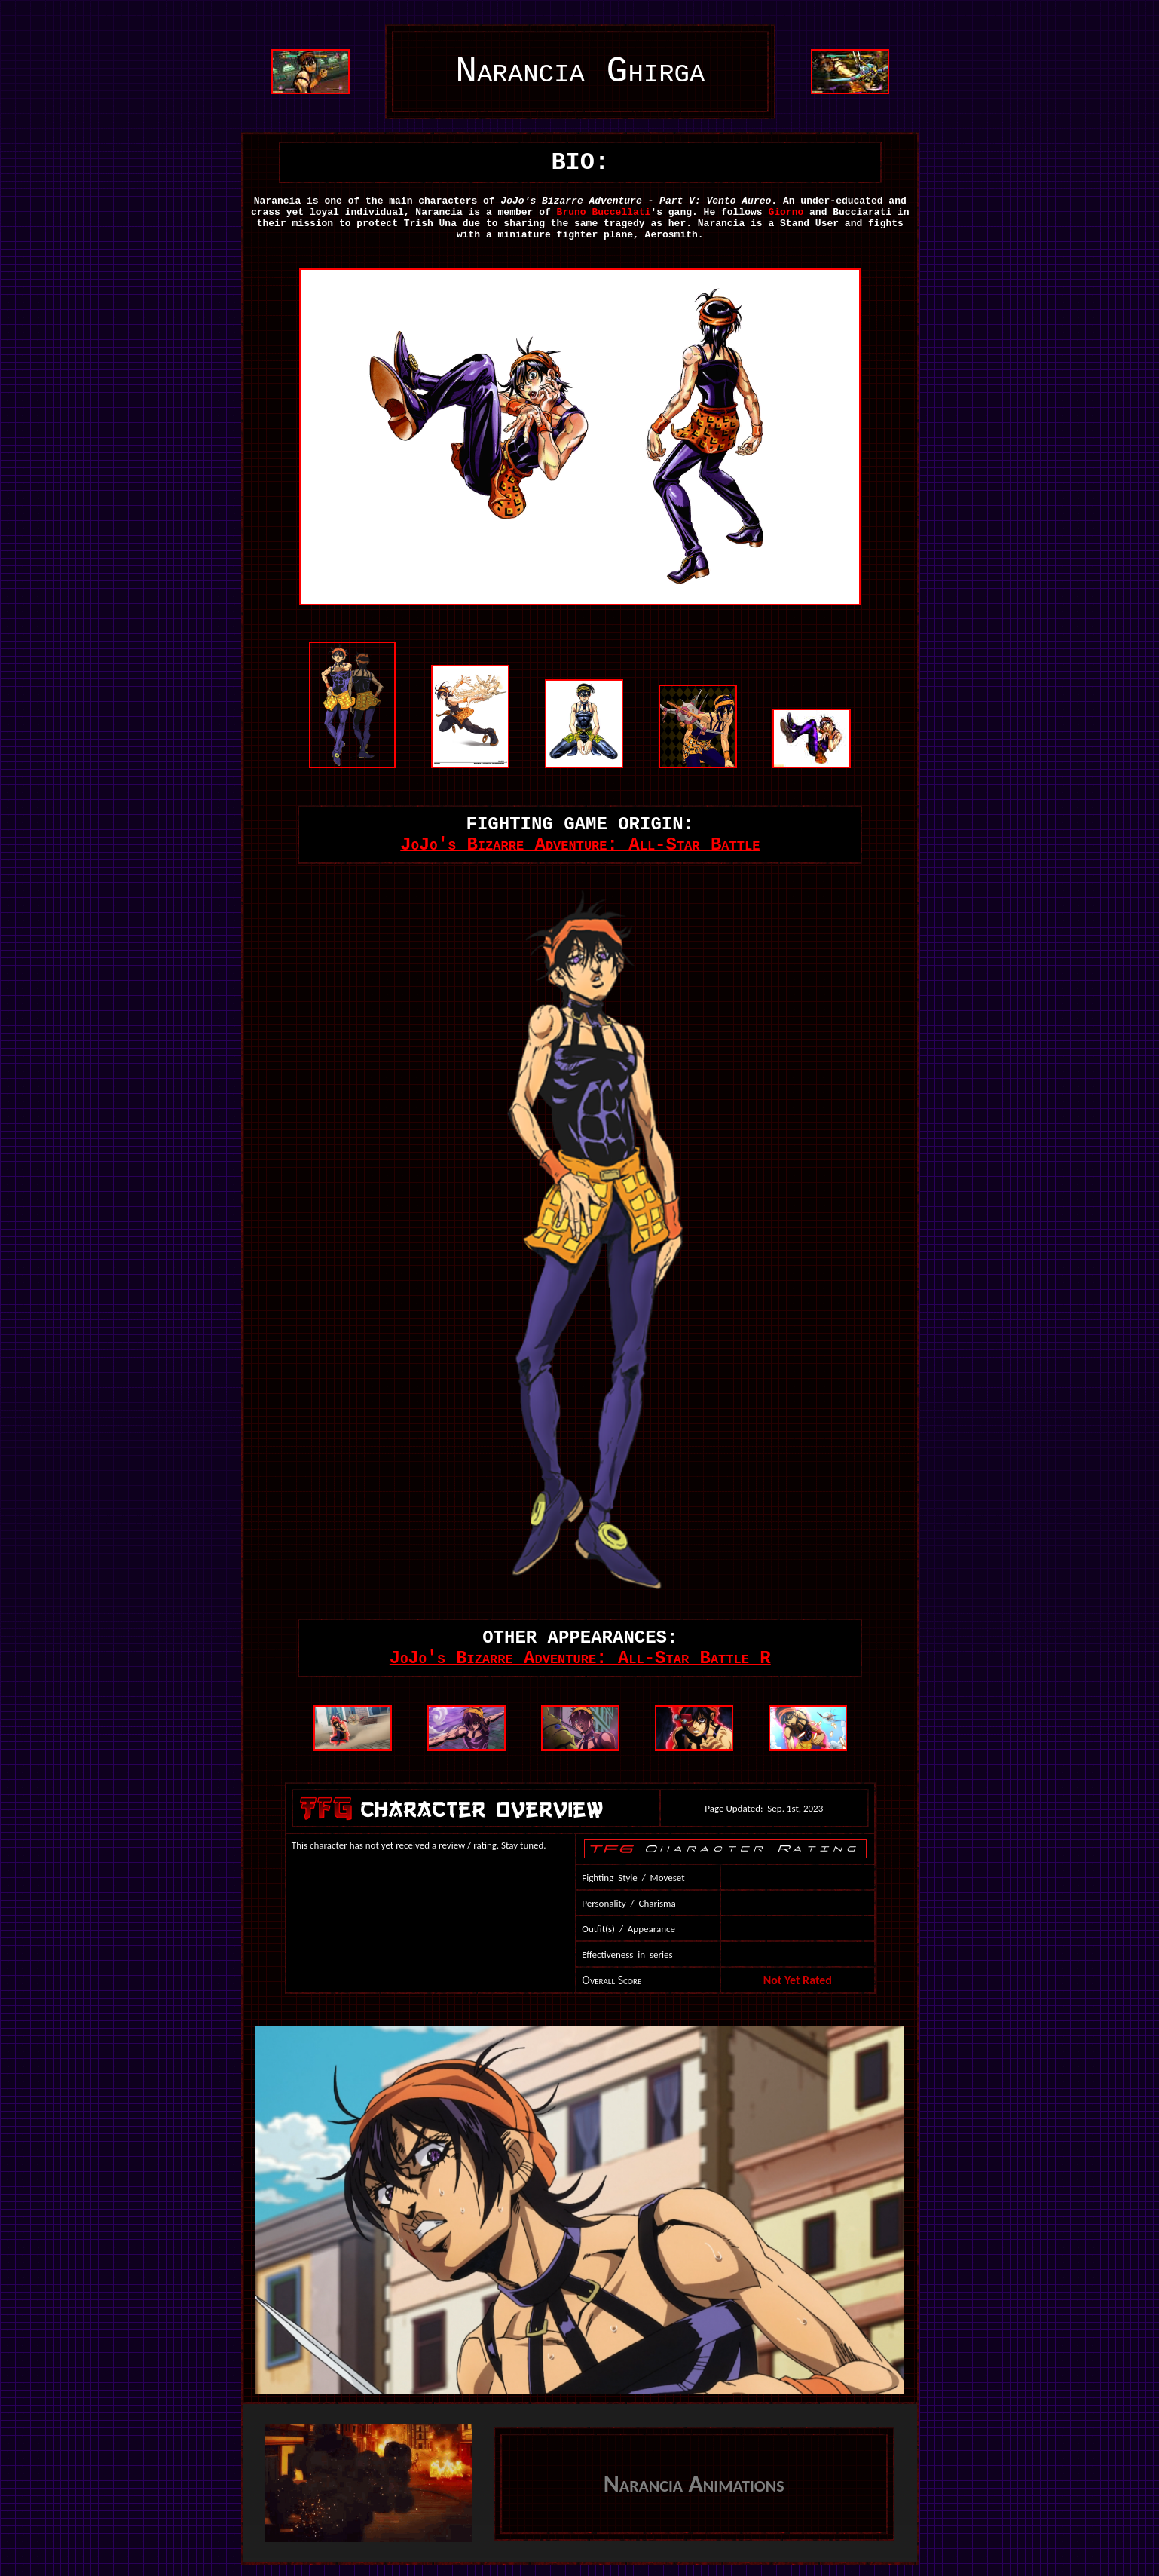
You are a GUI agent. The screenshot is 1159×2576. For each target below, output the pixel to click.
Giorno (785, 212)
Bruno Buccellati (604, 212)
